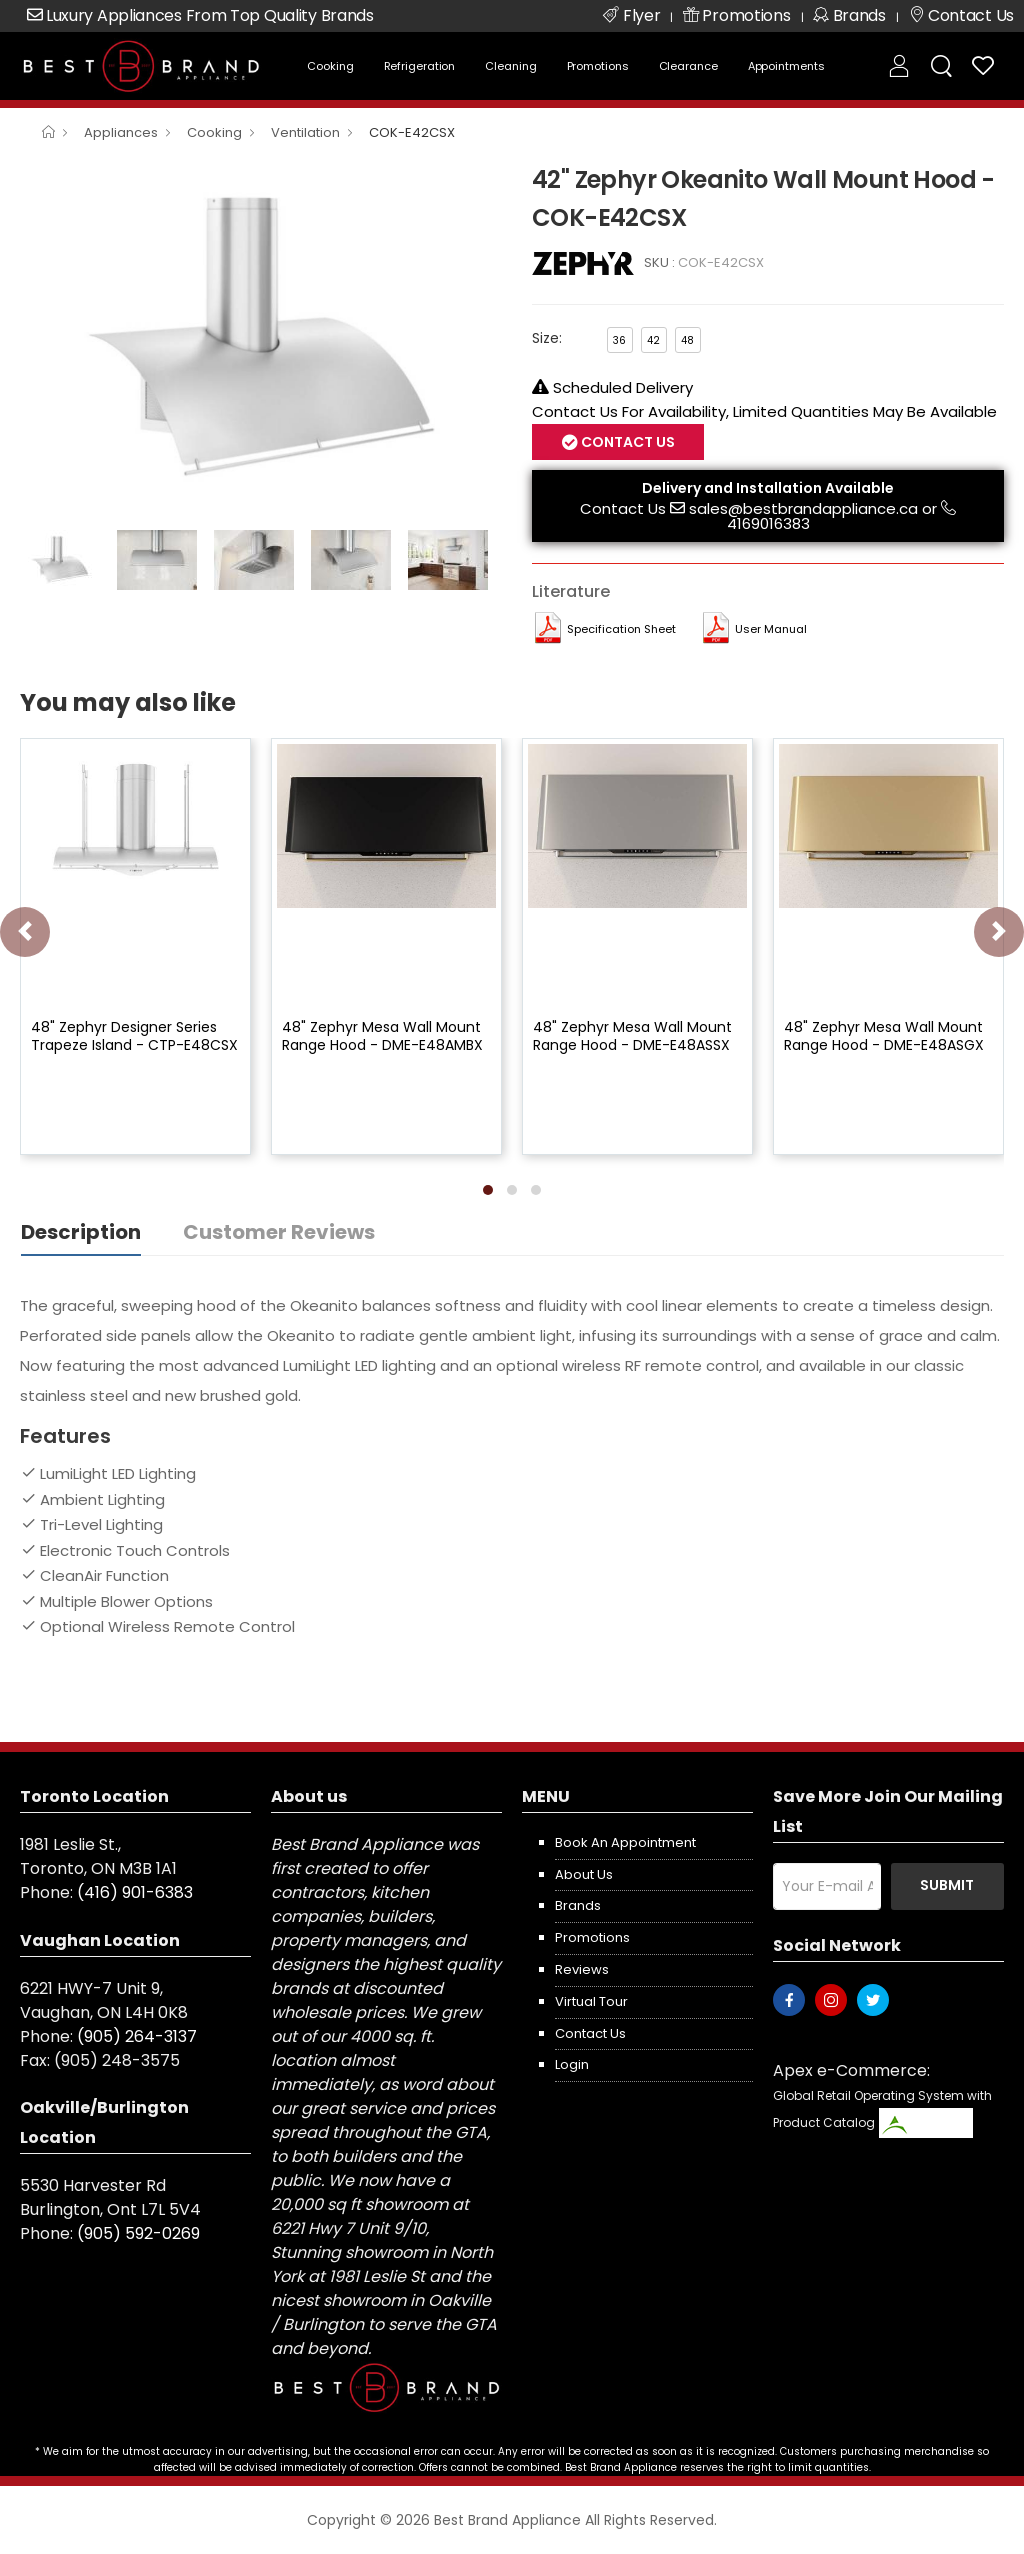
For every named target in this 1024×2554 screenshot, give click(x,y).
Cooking (330, 66)
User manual (771, 629)
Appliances (121, 132)
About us (584, 1874)
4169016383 (768, 523)
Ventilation (305, 132)
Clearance (688, 66)
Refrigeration (420, 66)
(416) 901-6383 (135, 1892)
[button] (488, 1190)
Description (81, 1232)
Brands (578, 1905)
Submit (947, 1885)
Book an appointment (625, 1842)
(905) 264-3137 (137, 2036)
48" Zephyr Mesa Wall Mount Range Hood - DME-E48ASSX (632, 1036)
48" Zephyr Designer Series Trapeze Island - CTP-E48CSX (134, 1036)
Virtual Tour (591, 2001)
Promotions (598, 66)
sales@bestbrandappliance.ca (803, 508)
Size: (547, 338)
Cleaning (510, 66)
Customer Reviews (279, 1232)
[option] (261, 340)
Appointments (786, 66)
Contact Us (626, 442)
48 (687, 340)
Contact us (590, 2033)
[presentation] (25, 932)
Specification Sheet (621, 629)
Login (572, 2064)
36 (619, 340)
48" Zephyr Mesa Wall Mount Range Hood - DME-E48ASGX (884, 1036)
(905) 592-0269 (138, 2233)
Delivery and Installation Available (768, 488)
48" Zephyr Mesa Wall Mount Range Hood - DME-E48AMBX (382, 1036)
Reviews (582, 1969)
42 (653, 340)
